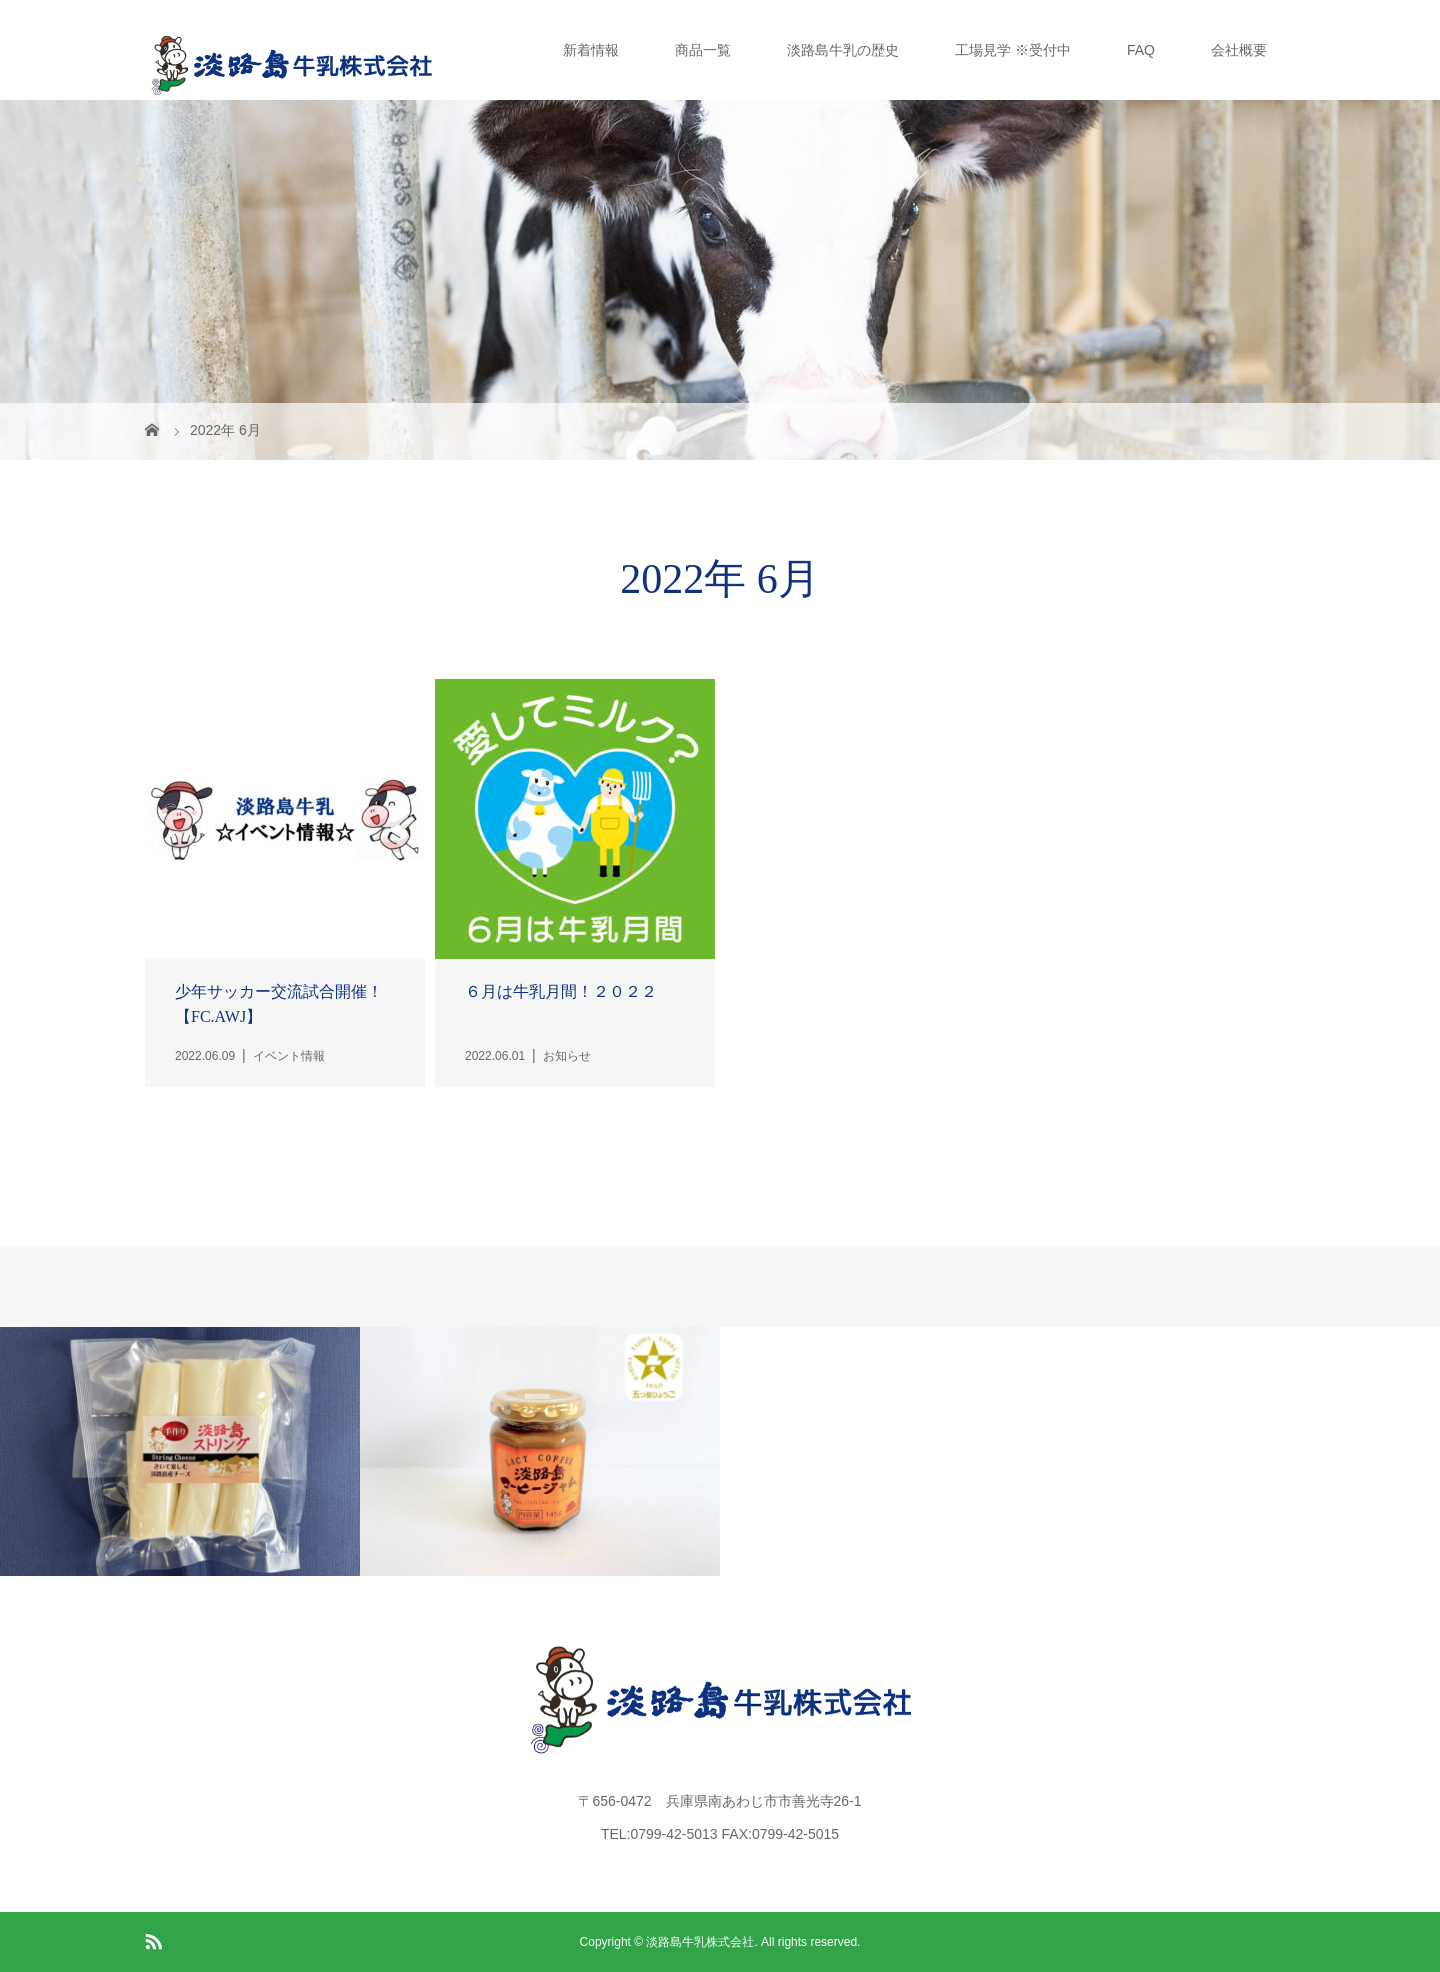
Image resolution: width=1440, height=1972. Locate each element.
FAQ (1141, 50)
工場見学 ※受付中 (1013, 50)
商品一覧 (703, 50)
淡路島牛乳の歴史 (843, 50)
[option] (180, 1451)
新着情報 (591, 50)
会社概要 (1239, 50)
